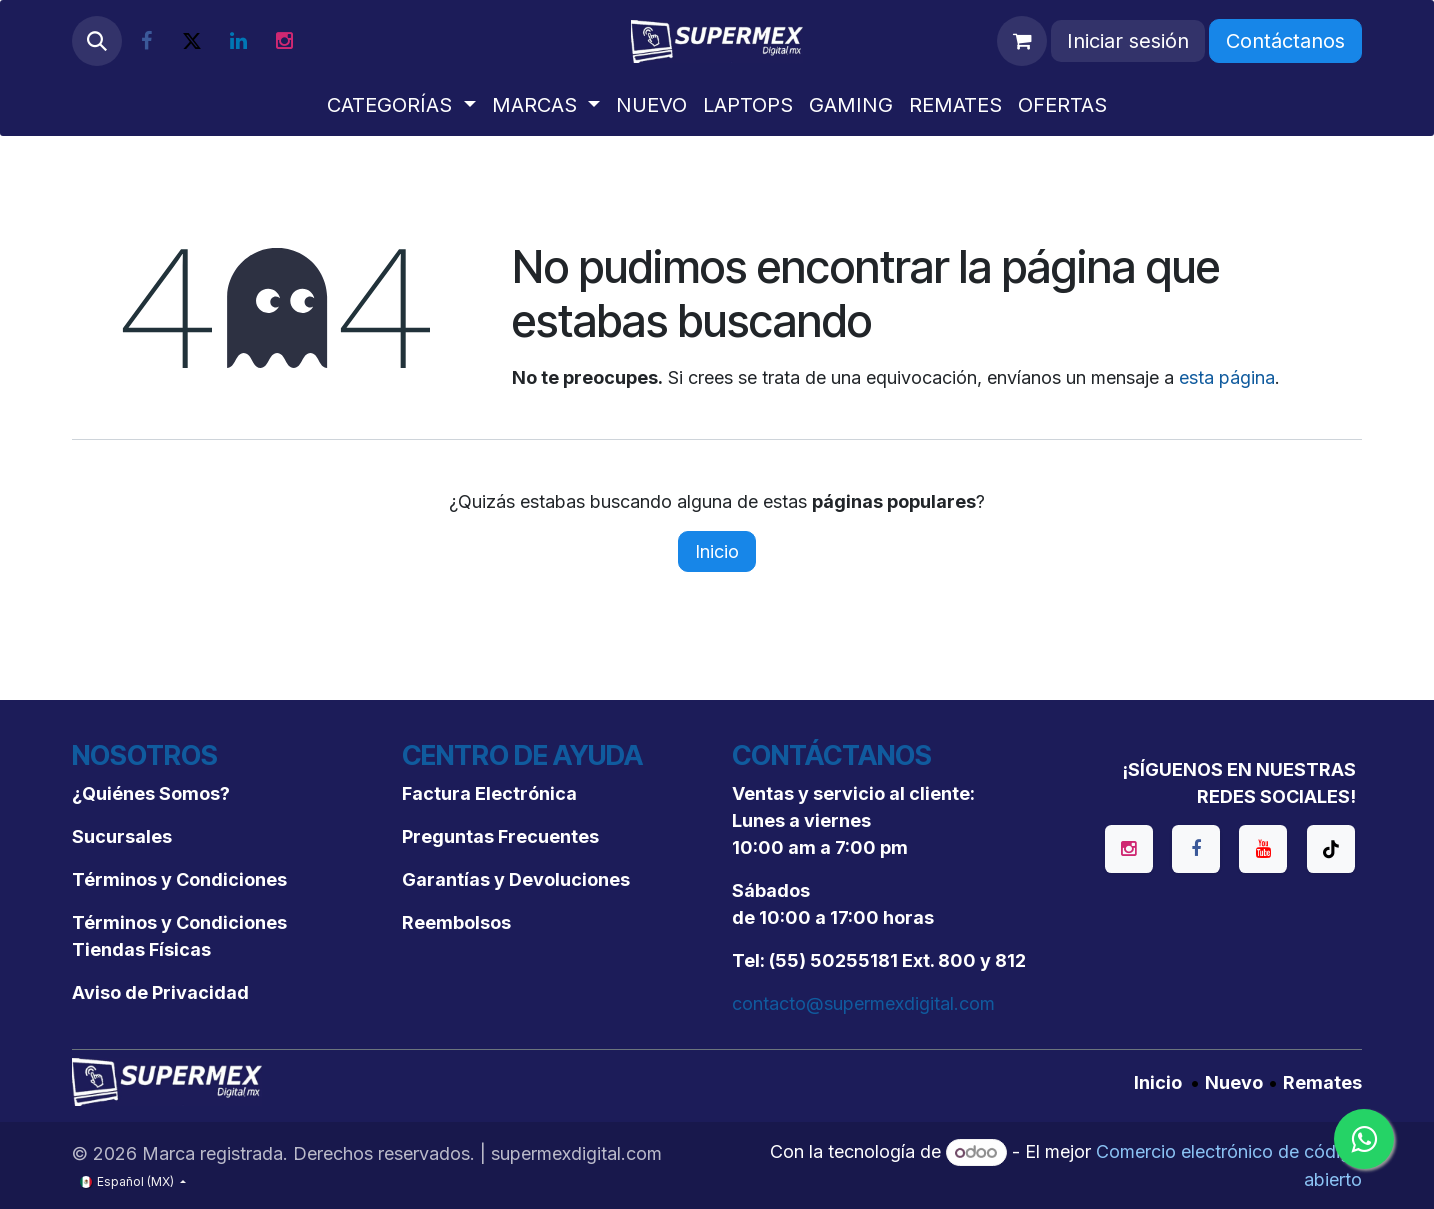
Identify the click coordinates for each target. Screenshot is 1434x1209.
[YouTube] (1263, 849)
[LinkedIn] (238, 41)
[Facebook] (146, 41)
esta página (1227, 377)
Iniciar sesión (1128, 41)
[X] (192, 41)
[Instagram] (284, 41)
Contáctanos (1285, 41)
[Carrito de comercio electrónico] (1022, 41)
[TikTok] (1331, 849)
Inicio (717, 551)
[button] (97, 41)
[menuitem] (401, 105)
